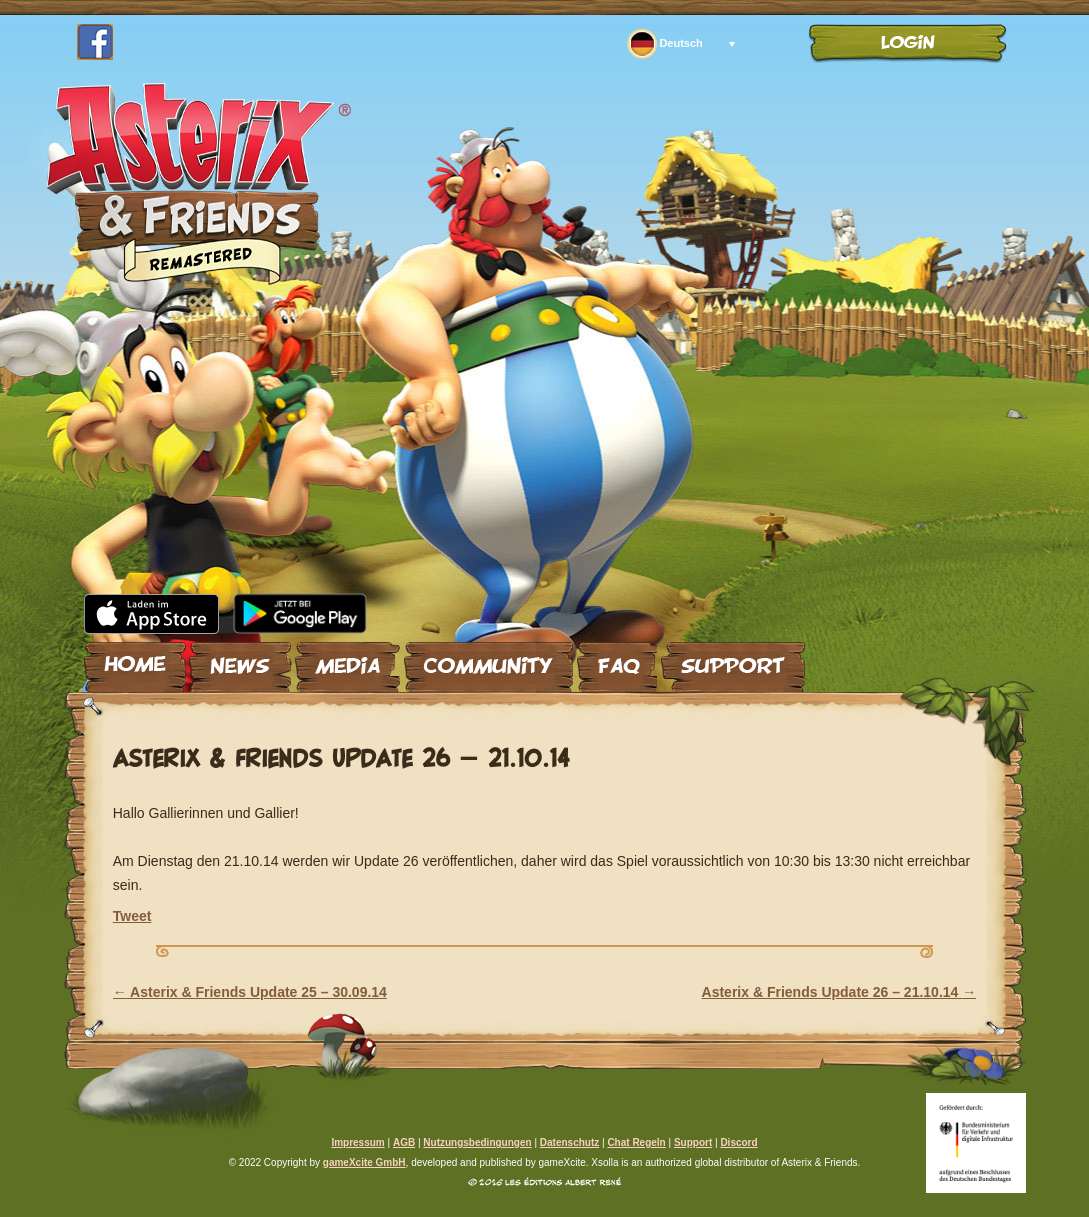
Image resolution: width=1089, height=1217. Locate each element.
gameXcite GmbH (364, 1162)
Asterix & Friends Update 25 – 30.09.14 (250, 992)
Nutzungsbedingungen (477, 1142)
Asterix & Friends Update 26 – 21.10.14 (839, 992)
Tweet (132, 916)
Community (488, 659)
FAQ (617, 659)
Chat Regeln (636, 1142)
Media (347, 659)
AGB (404, 1142)
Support (733, 659)
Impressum (357, 1142)
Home (135, 659)
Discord (738, 1142)
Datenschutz (569, 1142)
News (240, 659)
